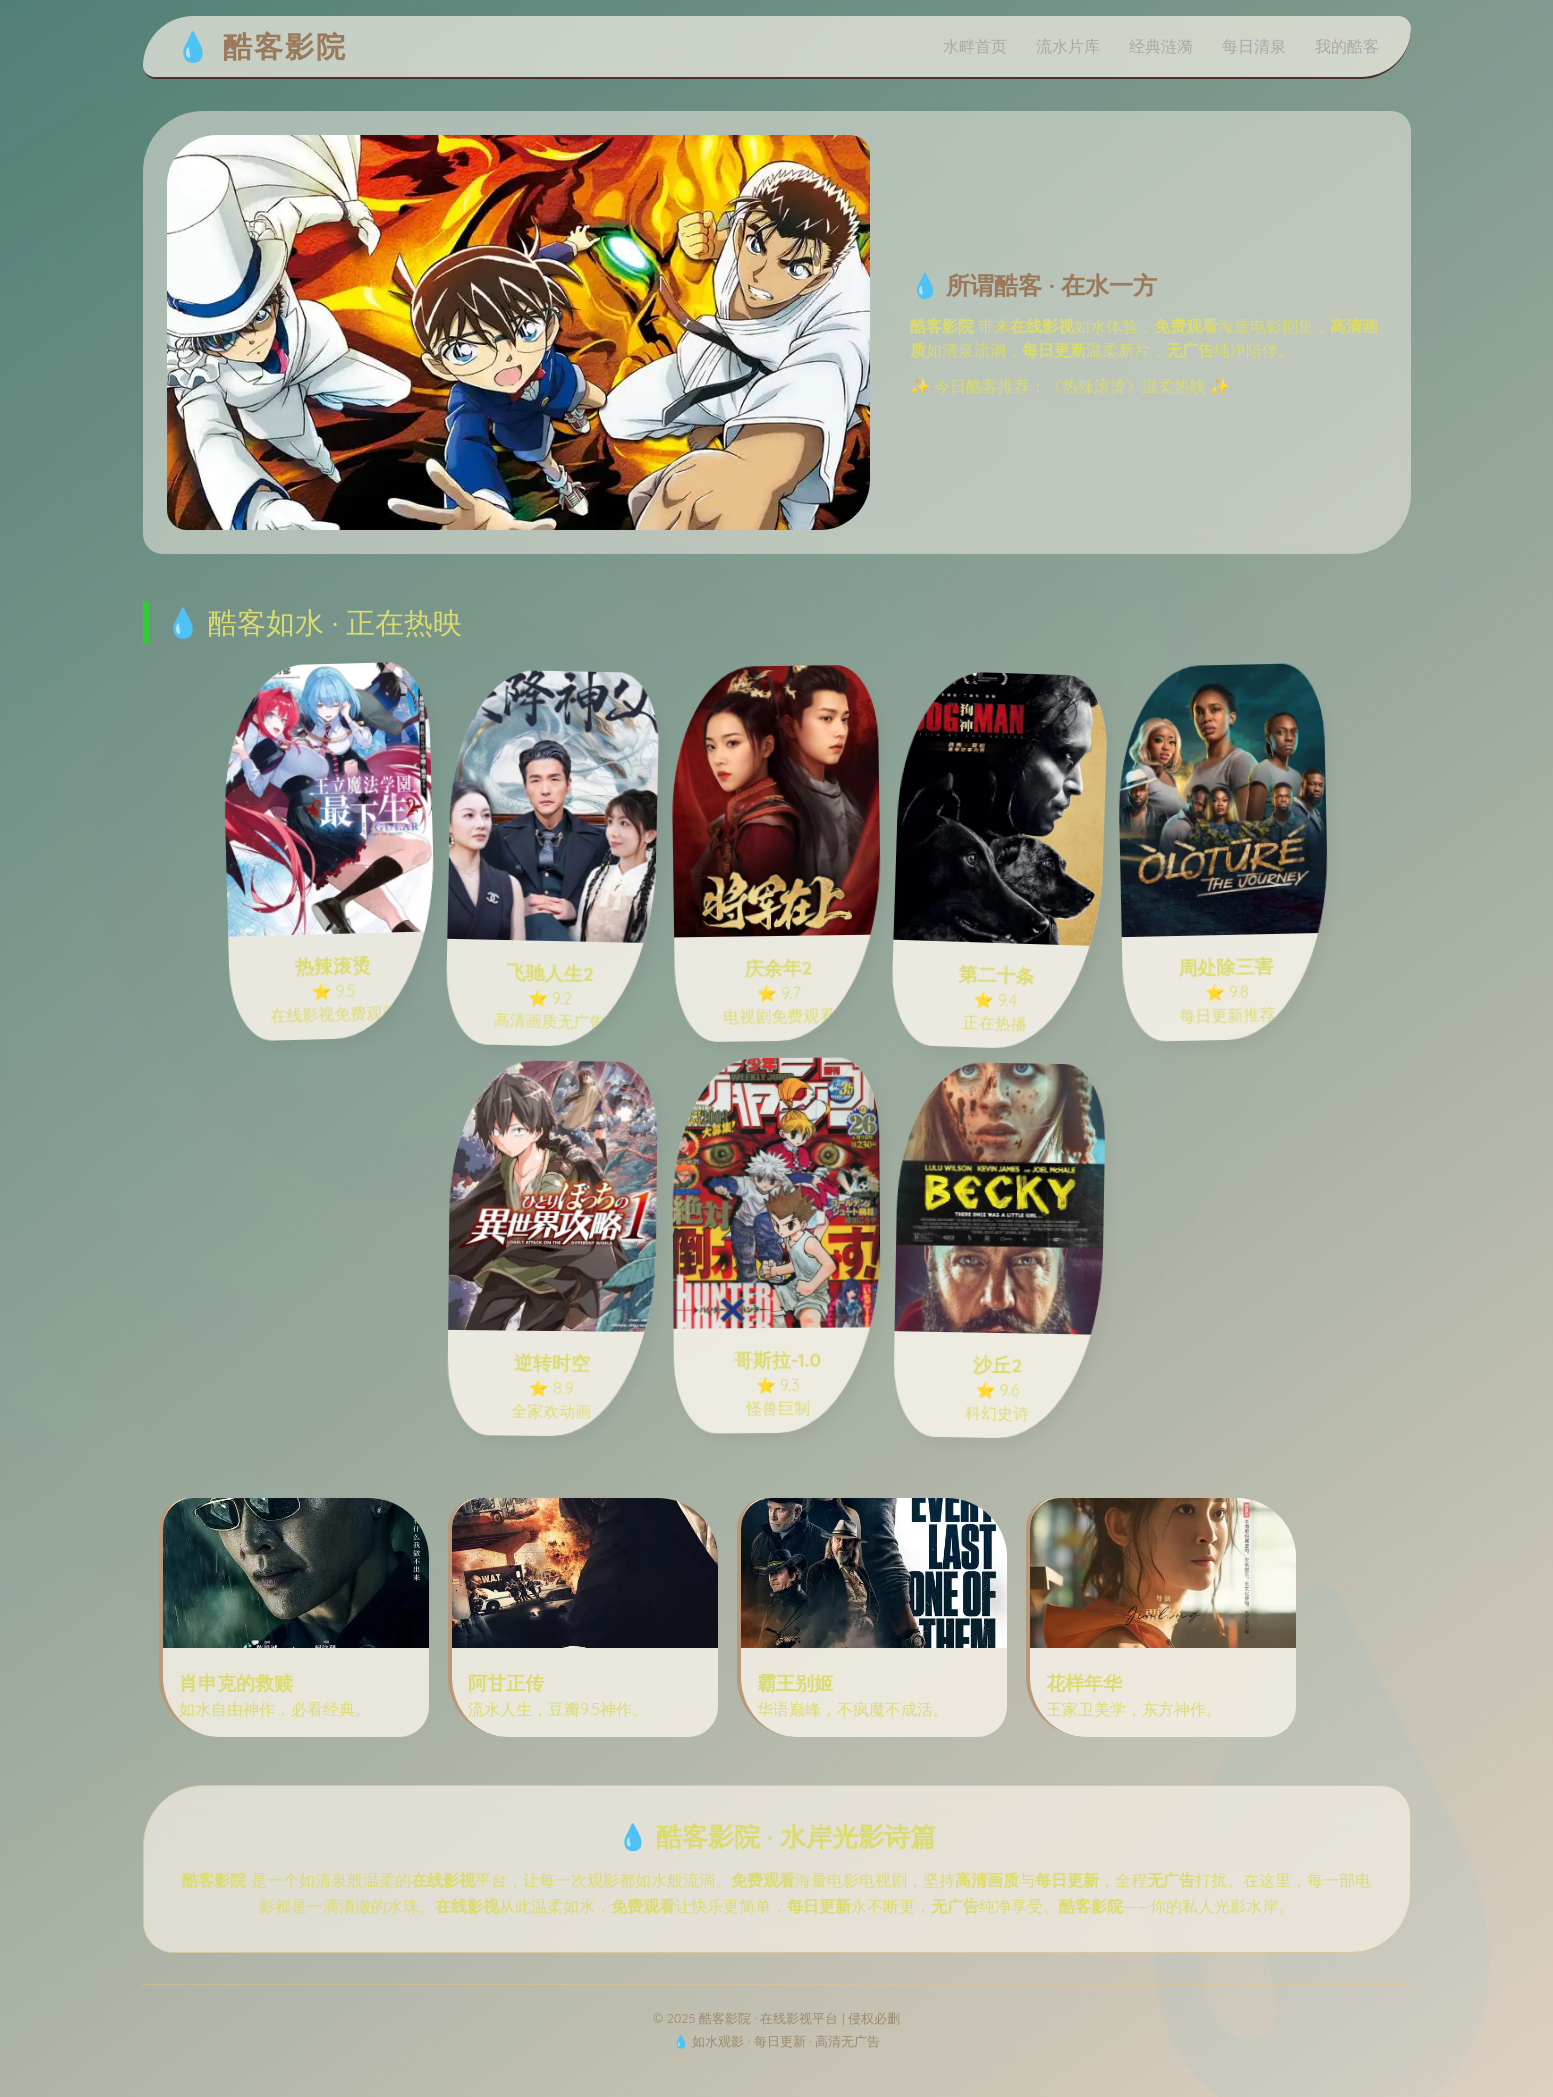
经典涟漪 (1161, 46)
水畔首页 (975, 46)
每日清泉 (1254, 46)
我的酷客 (1347, 46)
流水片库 (1068, 46)
